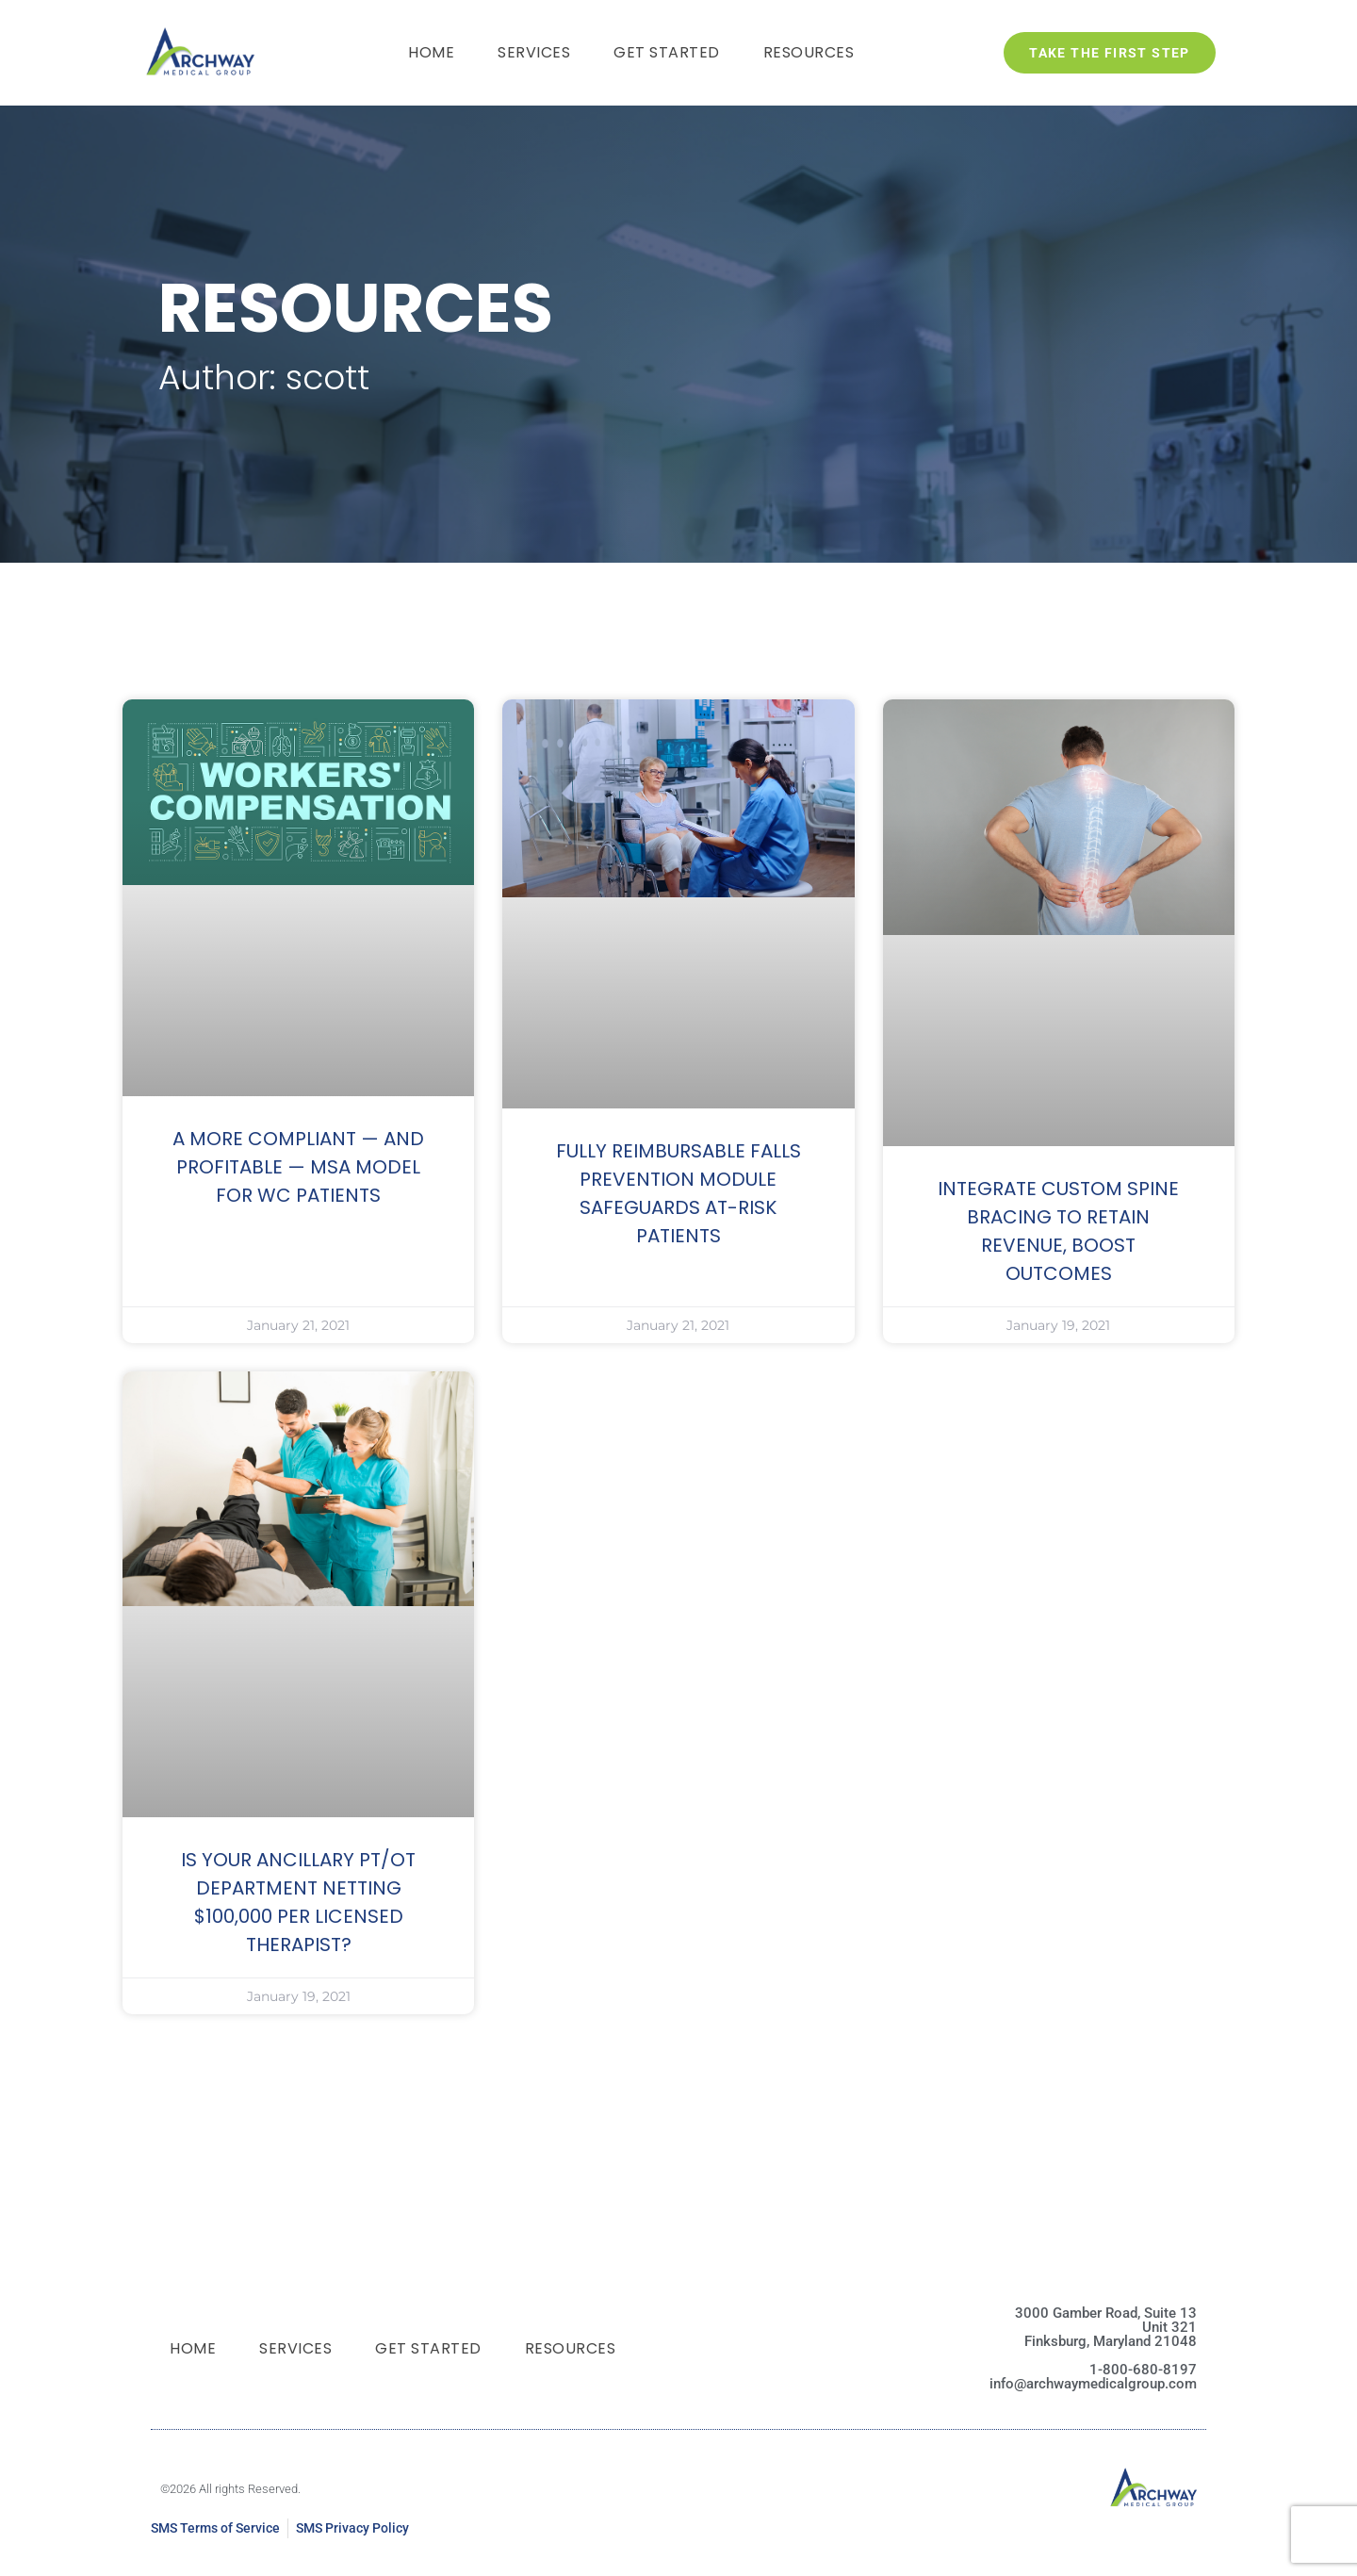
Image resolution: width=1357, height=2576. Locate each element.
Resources (809, 52)
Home (431, 52)
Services (534, 52)
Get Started (666, 52)
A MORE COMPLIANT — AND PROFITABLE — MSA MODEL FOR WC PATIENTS (298, 1166)
